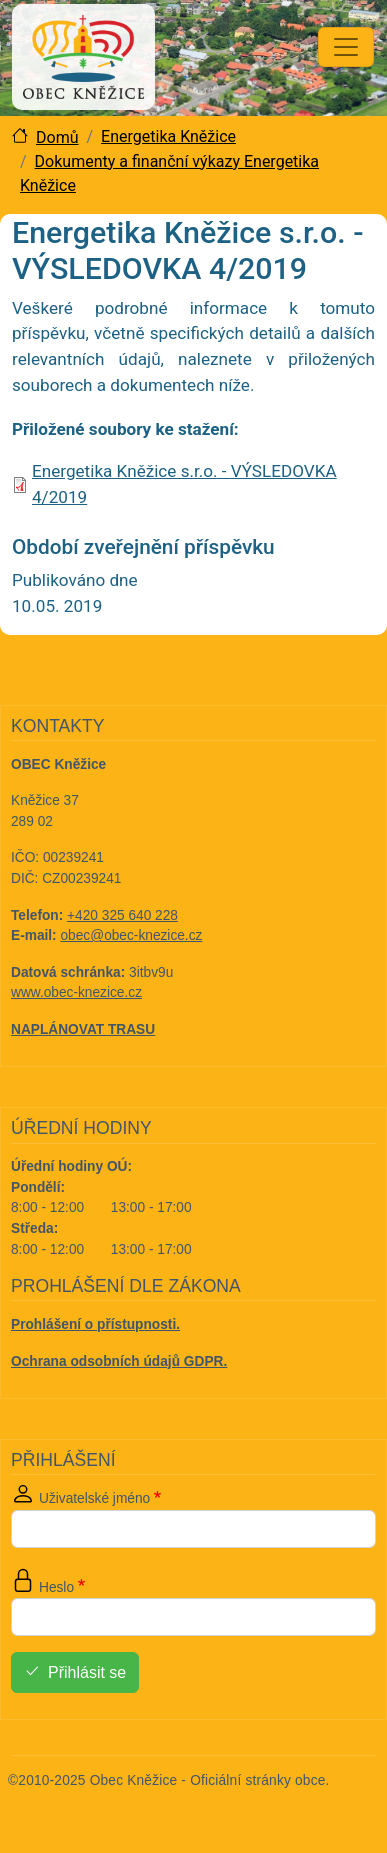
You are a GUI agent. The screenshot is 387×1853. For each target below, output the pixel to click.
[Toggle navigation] (346, 47)
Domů (57, 137)
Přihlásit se (87, 1673)
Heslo (56, 1587)
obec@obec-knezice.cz (132, 935)
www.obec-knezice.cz (76, 992)
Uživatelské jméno (94, 1498)
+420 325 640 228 (122, 915)
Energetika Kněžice (168, 136)
